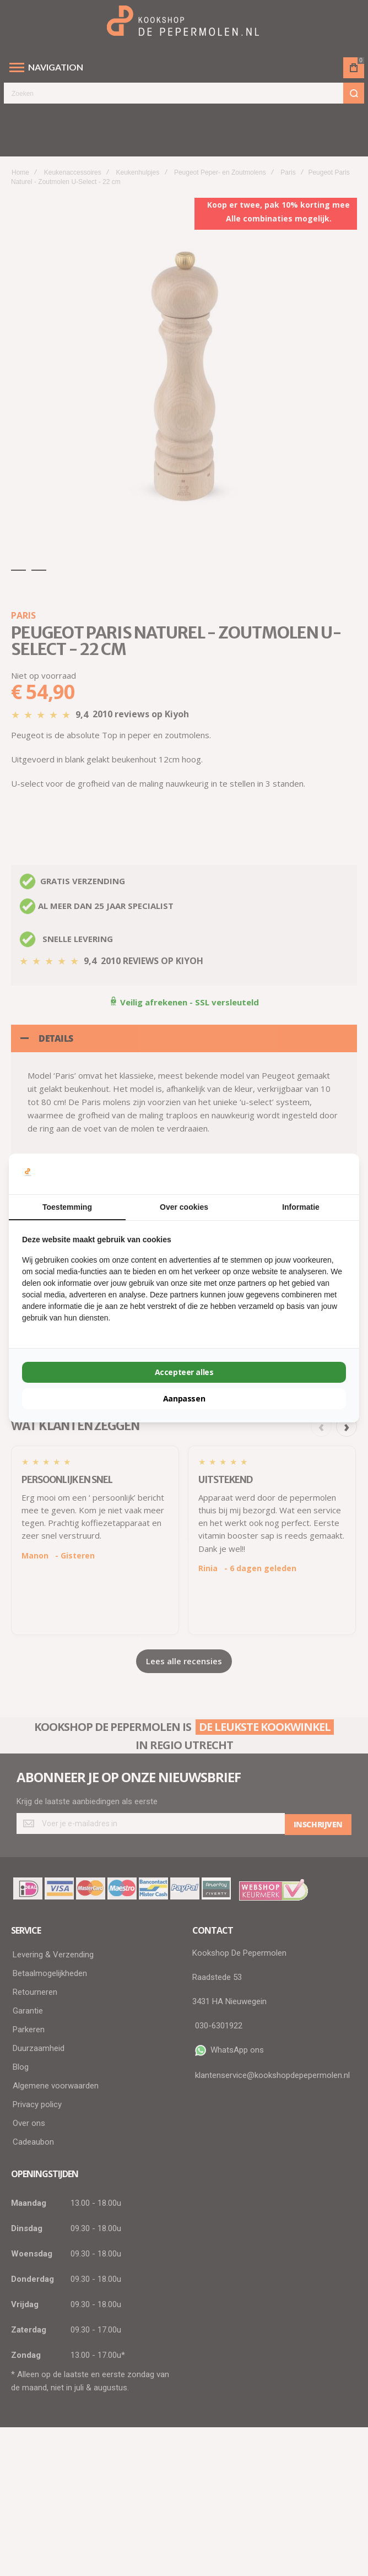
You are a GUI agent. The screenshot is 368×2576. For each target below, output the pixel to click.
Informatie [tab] (301, 1207)
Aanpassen (184, 1398)
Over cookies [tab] (184, 1207)
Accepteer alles (184, 1372)
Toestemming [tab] (67, 1207)
